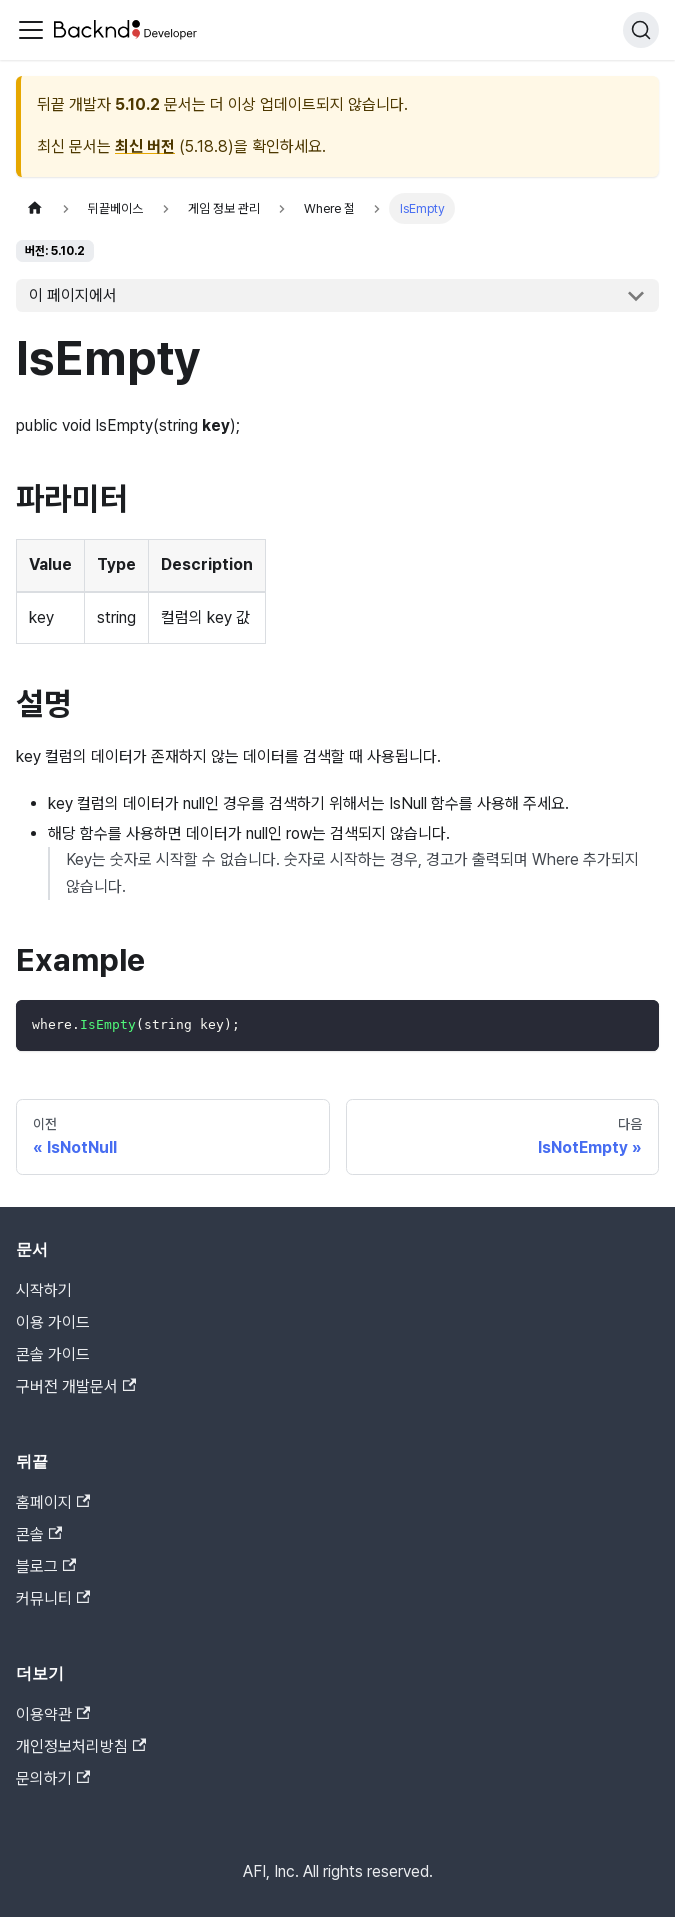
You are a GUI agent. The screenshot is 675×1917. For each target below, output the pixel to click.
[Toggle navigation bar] (31, 30)
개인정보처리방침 (81, 1746)
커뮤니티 (53, 1598)
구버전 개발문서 (76, 1386)
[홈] (35, 208)
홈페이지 (53, 1502)
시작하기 (44, 1290)
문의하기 (53, 1778)
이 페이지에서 (73, 295)
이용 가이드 (53, 1322)
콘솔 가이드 (53, 1354)
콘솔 (39, 1534)
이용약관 (53, 1714)
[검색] (641, 30)
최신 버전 (145, 146)
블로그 (46, 1566)
